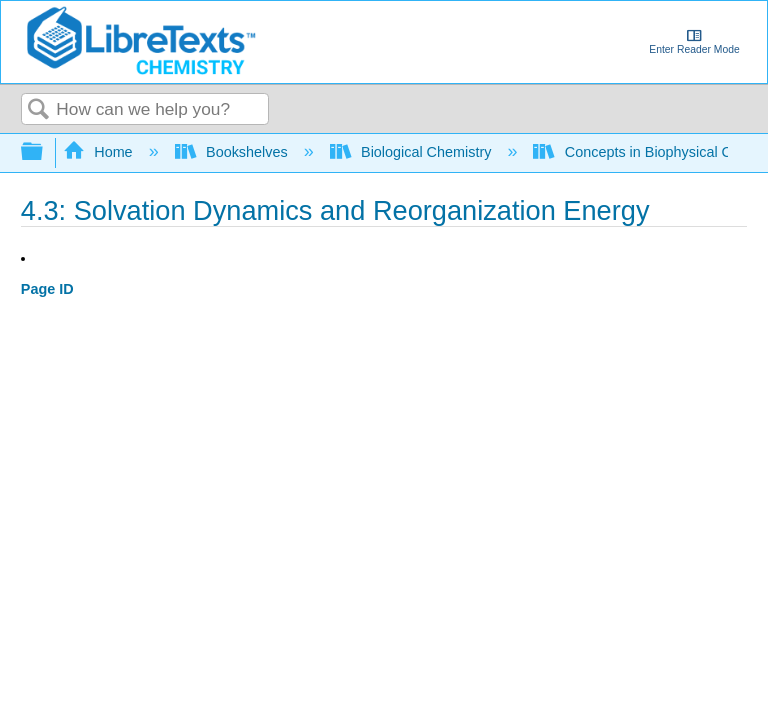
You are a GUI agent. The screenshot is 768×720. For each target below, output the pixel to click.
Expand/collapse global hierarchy (45, 152)
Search (39, 110)
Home (100, 152)
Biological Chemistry (413, 152)
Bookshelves (233, 152)
